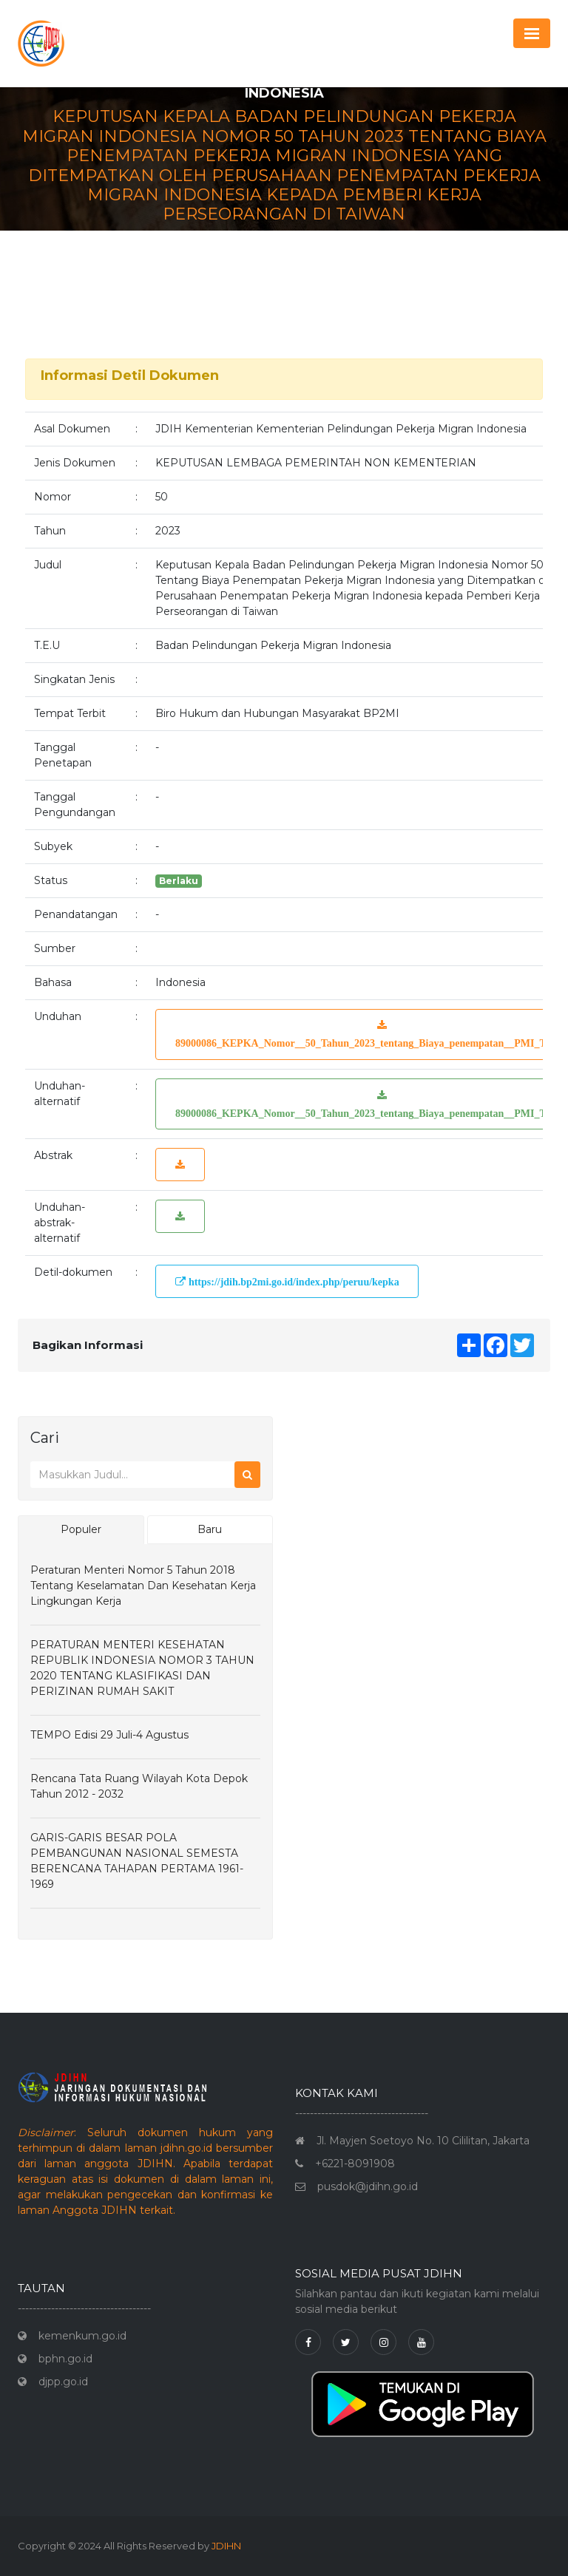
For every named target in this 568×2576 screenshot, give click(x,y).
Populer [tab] (81, 1529)
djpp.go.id (63, 2381)
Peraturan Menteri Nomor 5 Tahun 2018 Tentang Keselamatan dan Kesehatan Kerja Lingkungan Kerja (143, 1585)
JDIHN (226, 2546)
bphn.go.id (65, 2358)
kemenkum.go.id (82, 2335)
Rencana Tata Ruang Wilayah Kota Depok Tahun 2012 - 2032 (139, 1786)
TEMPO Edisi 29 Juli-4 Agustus (109, 1734)
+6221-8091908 (355, 2163)
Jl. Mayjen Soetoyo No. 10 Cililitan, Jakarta (423, 2140)
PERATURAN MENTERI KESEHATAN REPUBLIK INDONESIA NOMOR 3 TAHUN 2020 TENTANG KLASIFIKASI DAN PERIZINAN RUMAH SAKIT (142, 1668)
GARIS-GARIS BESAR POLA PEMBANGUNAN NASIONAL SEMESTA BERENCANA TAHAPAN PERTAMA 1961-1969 (136, 1861)
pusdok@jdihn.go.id (367, 2186)
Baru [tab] (209, 1529)
